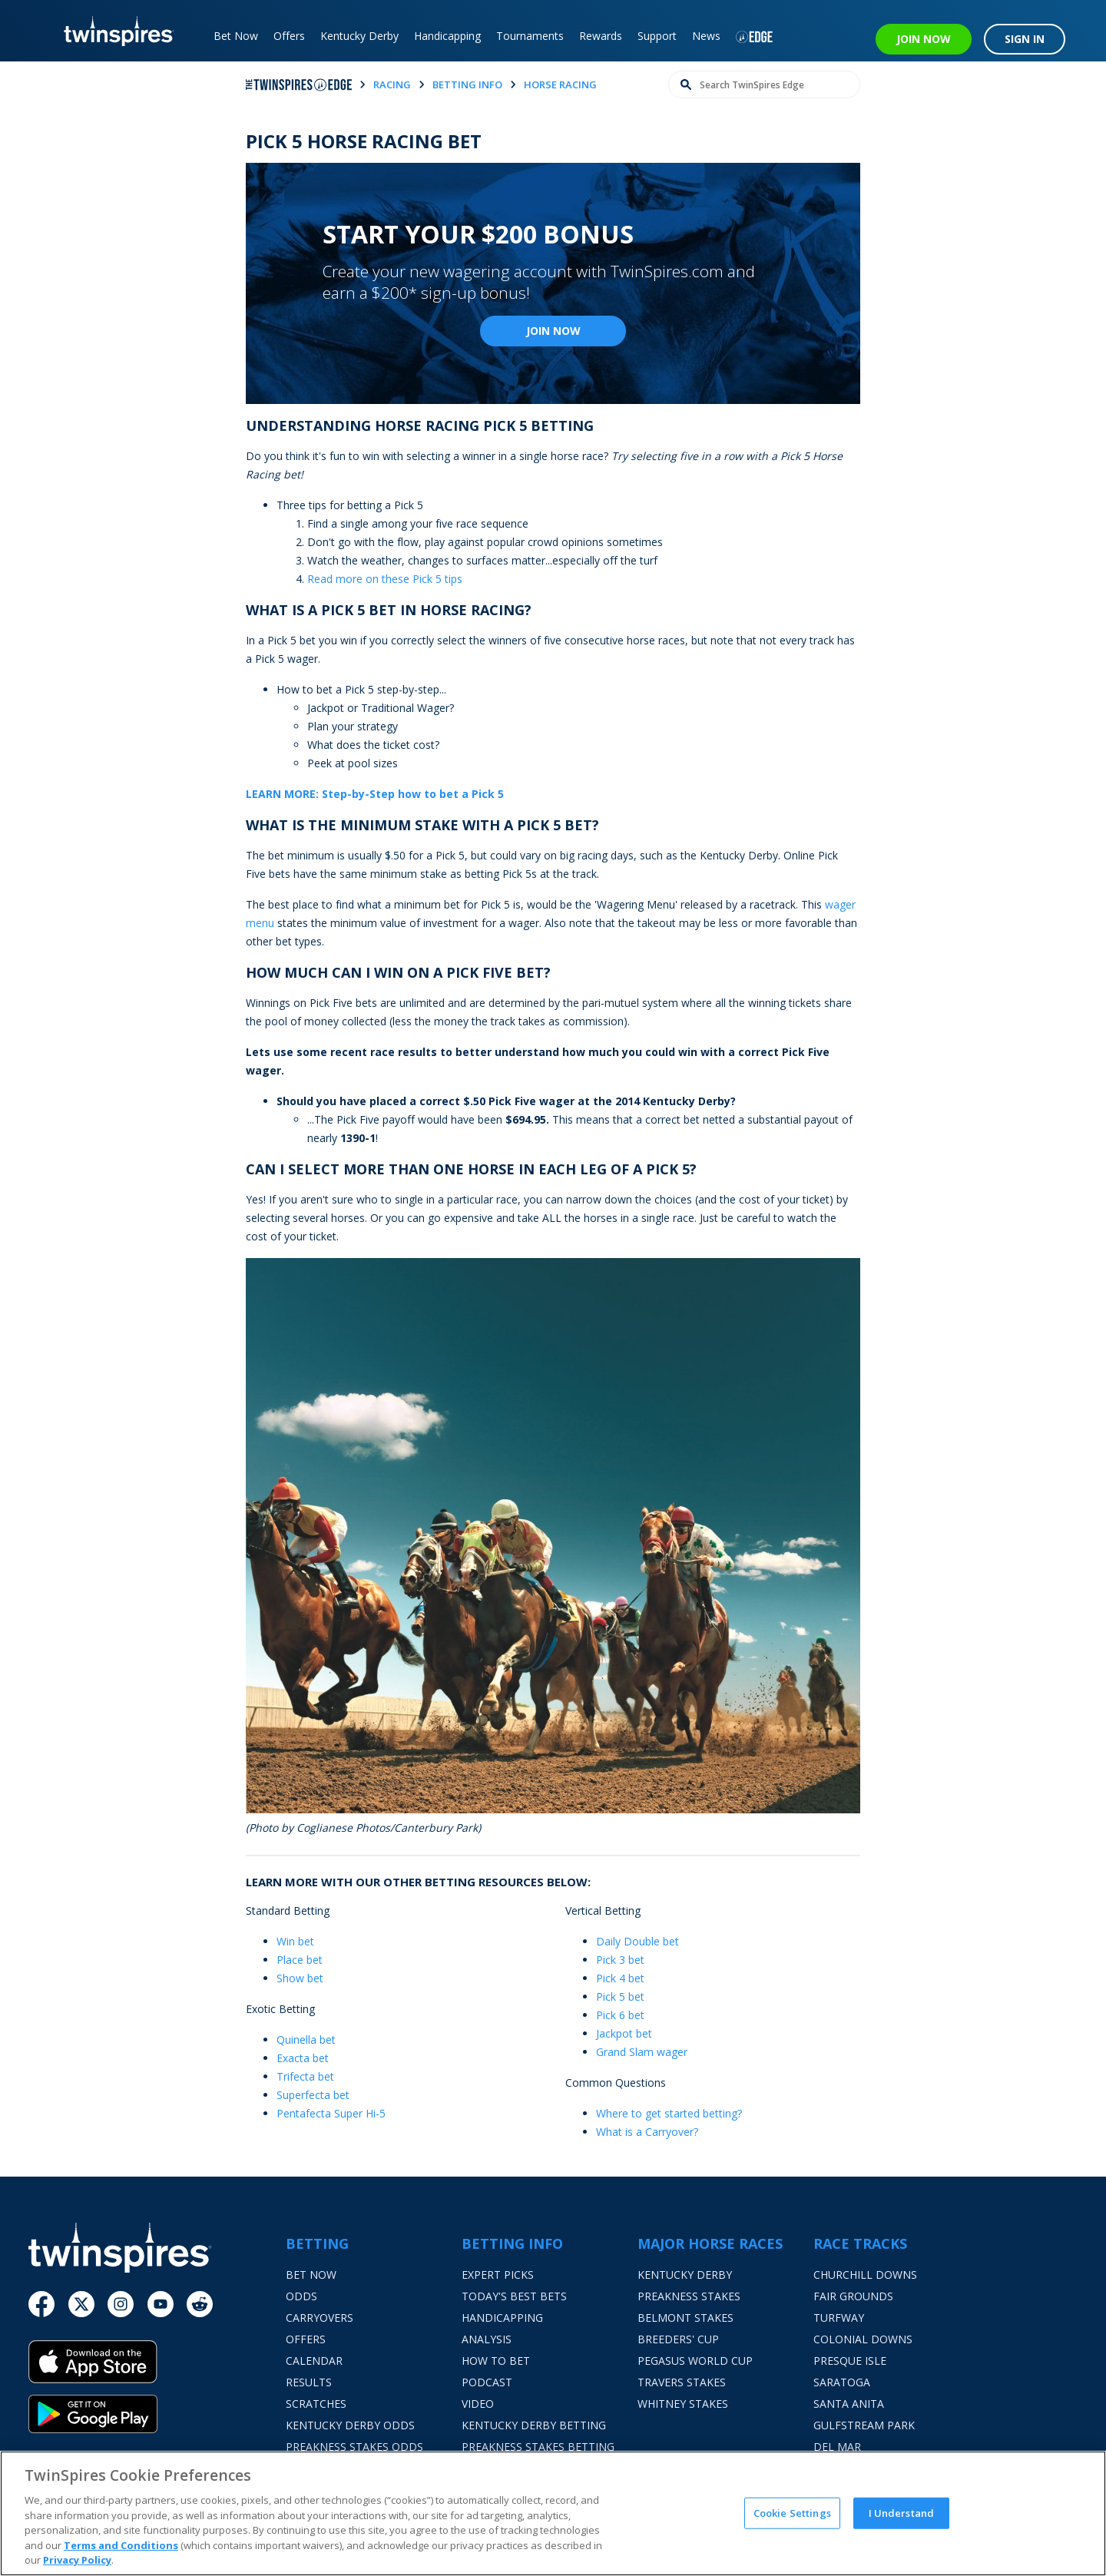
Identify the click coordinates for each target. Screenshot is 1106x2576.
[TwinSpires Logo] (113, 30)
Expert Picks (498, 2274)
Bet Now (236, 35)
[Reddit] (200, 2304)
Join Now (553, 330)
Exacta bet (302, 2058)
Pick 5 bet (620, 1996)
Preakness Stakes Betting (538, 2446)
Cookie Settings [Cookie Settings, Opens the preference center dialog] (792, 2512)
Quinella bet (306, 2039)
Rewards (600, 35)
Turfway (838, 2317)
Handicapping (447, 35)
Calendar (314, 2360)
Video (478, 2403)
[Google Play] (157, 2414)
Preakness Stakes (688, 2296)
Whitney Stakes (682, 2403)
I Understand (902, 2512)
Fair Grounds (853, 2296)
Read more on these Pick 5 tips (384, 578)
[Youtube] (160, 2304)
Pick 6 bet (620, 2015)
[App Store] (157, 2367)
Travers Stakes (681, 2382)
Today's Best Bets (514, 2296)
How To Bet (496, 2360)
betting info (467, 84)
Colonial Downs (862, 2339)
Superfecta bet (312, 2095)
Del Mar (837, 2446)
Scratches (316, 2403)
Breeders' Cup (678, 2339)
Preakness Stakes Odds (354, 2446)
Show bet (299, 1978)
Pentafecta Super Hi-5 (331, 2113)
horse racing (560, 84)
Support (657, 35)
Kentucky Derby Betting (534, 2425)
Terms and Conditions (121, 2545)
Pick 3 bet (620, 1959)
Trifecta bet (305, 2076)
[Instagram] (121, 2304)
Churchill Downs (865, 2274)
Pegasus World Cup (695, 2360)
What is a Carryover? (647, 2131)
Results (309, 2382)
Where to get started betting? (669, 2113)
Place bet (299, 1959)
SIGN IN (1025, 38)
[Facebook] (41, 2304)
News (706, 35)
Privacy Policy (77, 2560)
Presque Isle (849, 2360)
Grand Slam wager (641, 2052)
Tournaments (530, 35)
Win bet (295, 1941)
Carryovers (319, 2317)
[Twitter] (81, 2304)
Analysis (487, 2339)
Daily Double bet (637, 1941)
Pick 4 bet (620, 1978)
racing (392, 84)
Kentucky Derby (359, 35)
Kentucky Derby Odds (350, 2425)
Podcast (487, 2382)
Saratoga (841, 2382)
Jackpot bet (624, 2033)
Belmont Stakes (685, 2317)
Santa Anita (848, 2403)
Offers (289, 35)
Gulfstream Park (864, 2425)
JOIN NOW (923, 38)
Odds (301, 2296)
